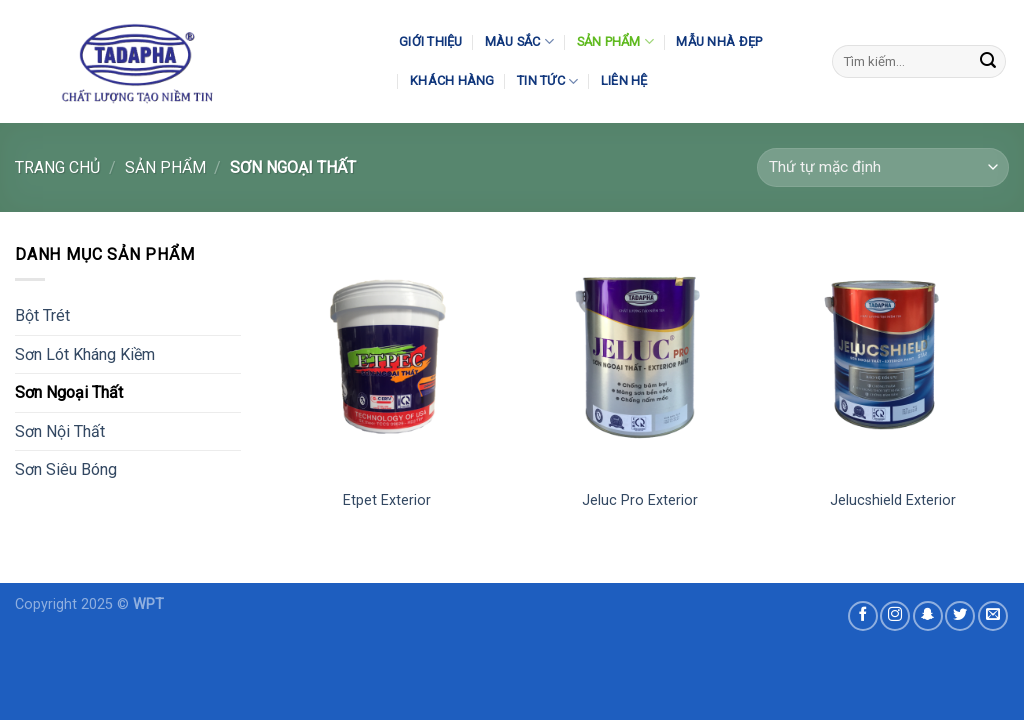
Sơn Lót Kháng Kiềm (85, 354)
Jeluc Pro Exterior (640, 500)
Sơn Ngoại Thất (69, 392)
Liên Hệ (624, 80)
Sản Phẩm (616, 41)
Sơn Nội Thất (60, 431)
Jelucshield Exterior (893, 500)
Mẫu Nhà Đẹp (719, 41)
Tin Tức (547, 81)
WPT (148, 604)
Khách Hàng (452, 80)
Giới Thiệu (431, 41)
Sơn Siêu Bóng (66, 469)
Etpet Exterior (387, 500)
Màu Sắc (519, 41)
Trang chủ (57, 167)
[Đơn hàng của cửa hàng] (883, 167)
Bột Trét (42, 315)
